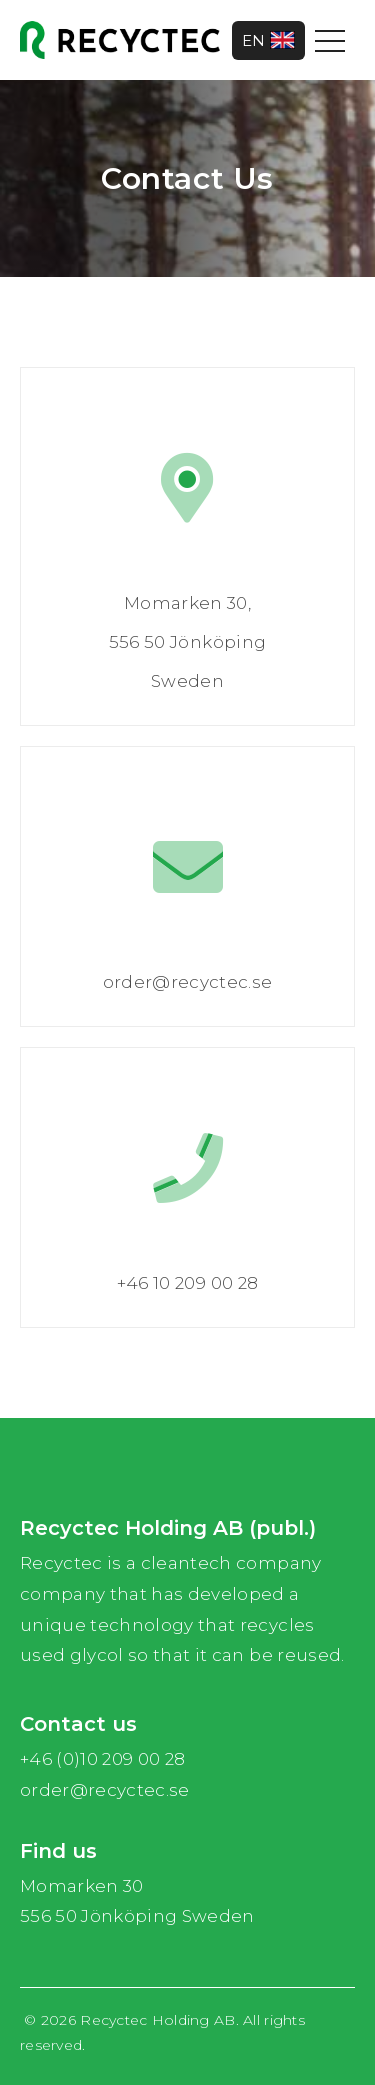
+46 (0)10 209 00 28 (102, 1759)
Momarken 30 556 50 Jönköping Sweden (137, 1901)
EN (268, 40)
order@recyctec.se (105, 1790)
